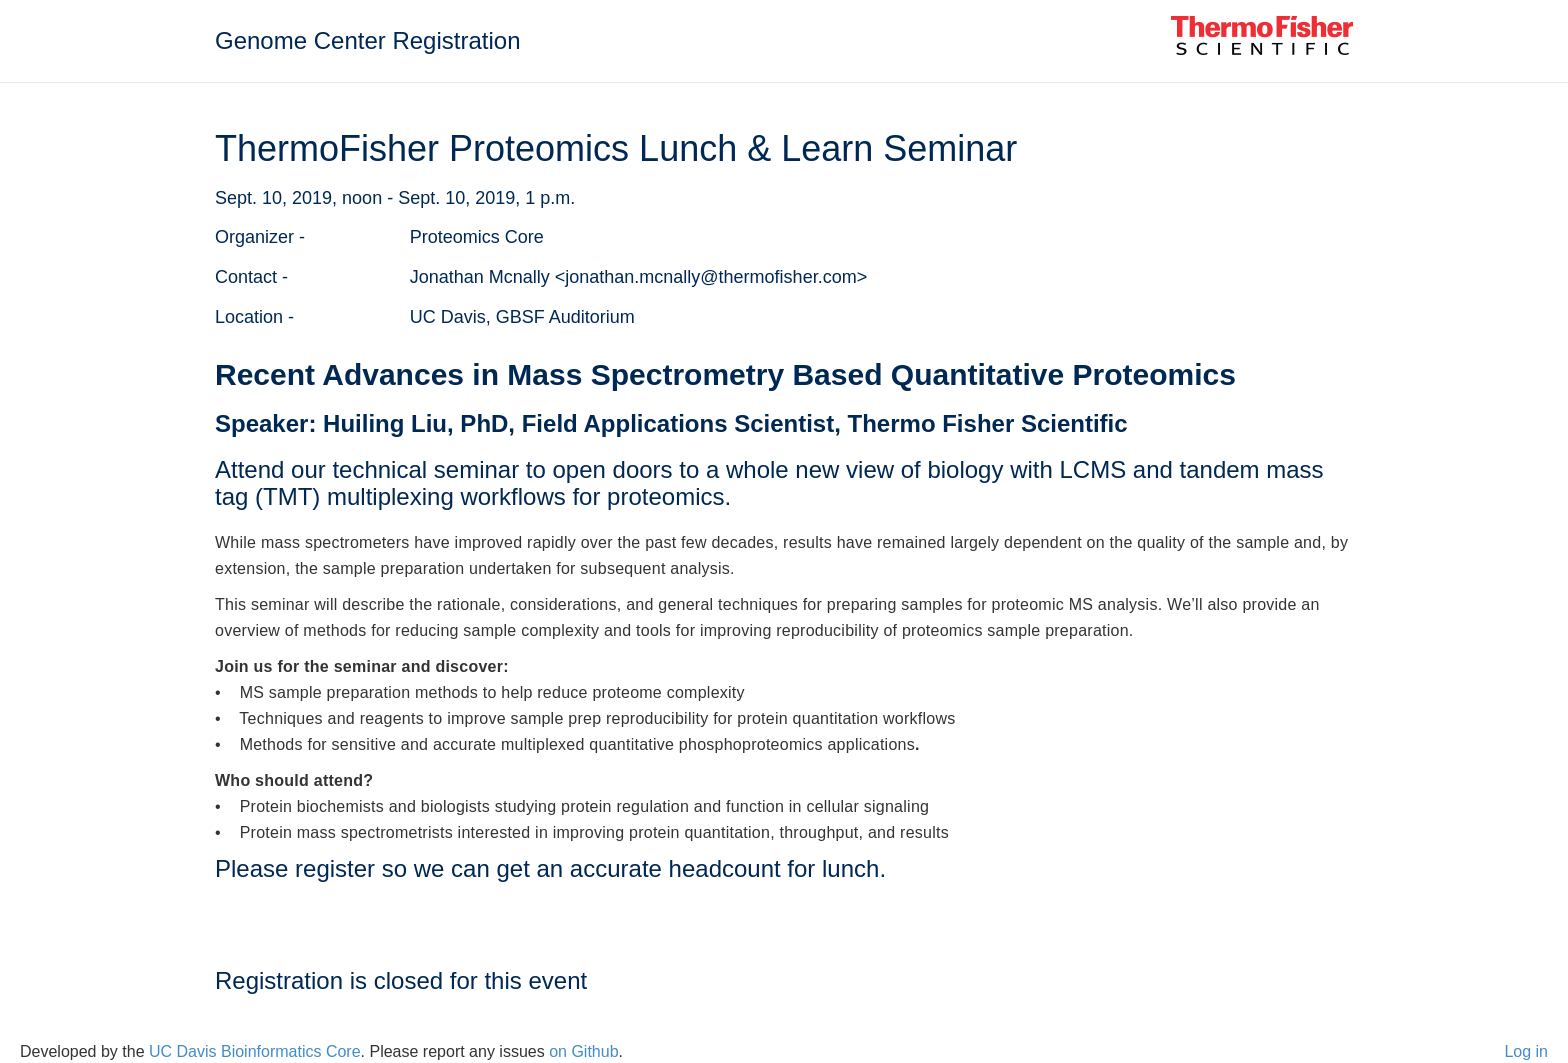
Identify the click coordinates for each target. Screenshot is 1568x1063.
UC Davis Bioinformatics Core (255, 1051)
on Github (583, 1051)
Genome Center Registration (367, 40)
